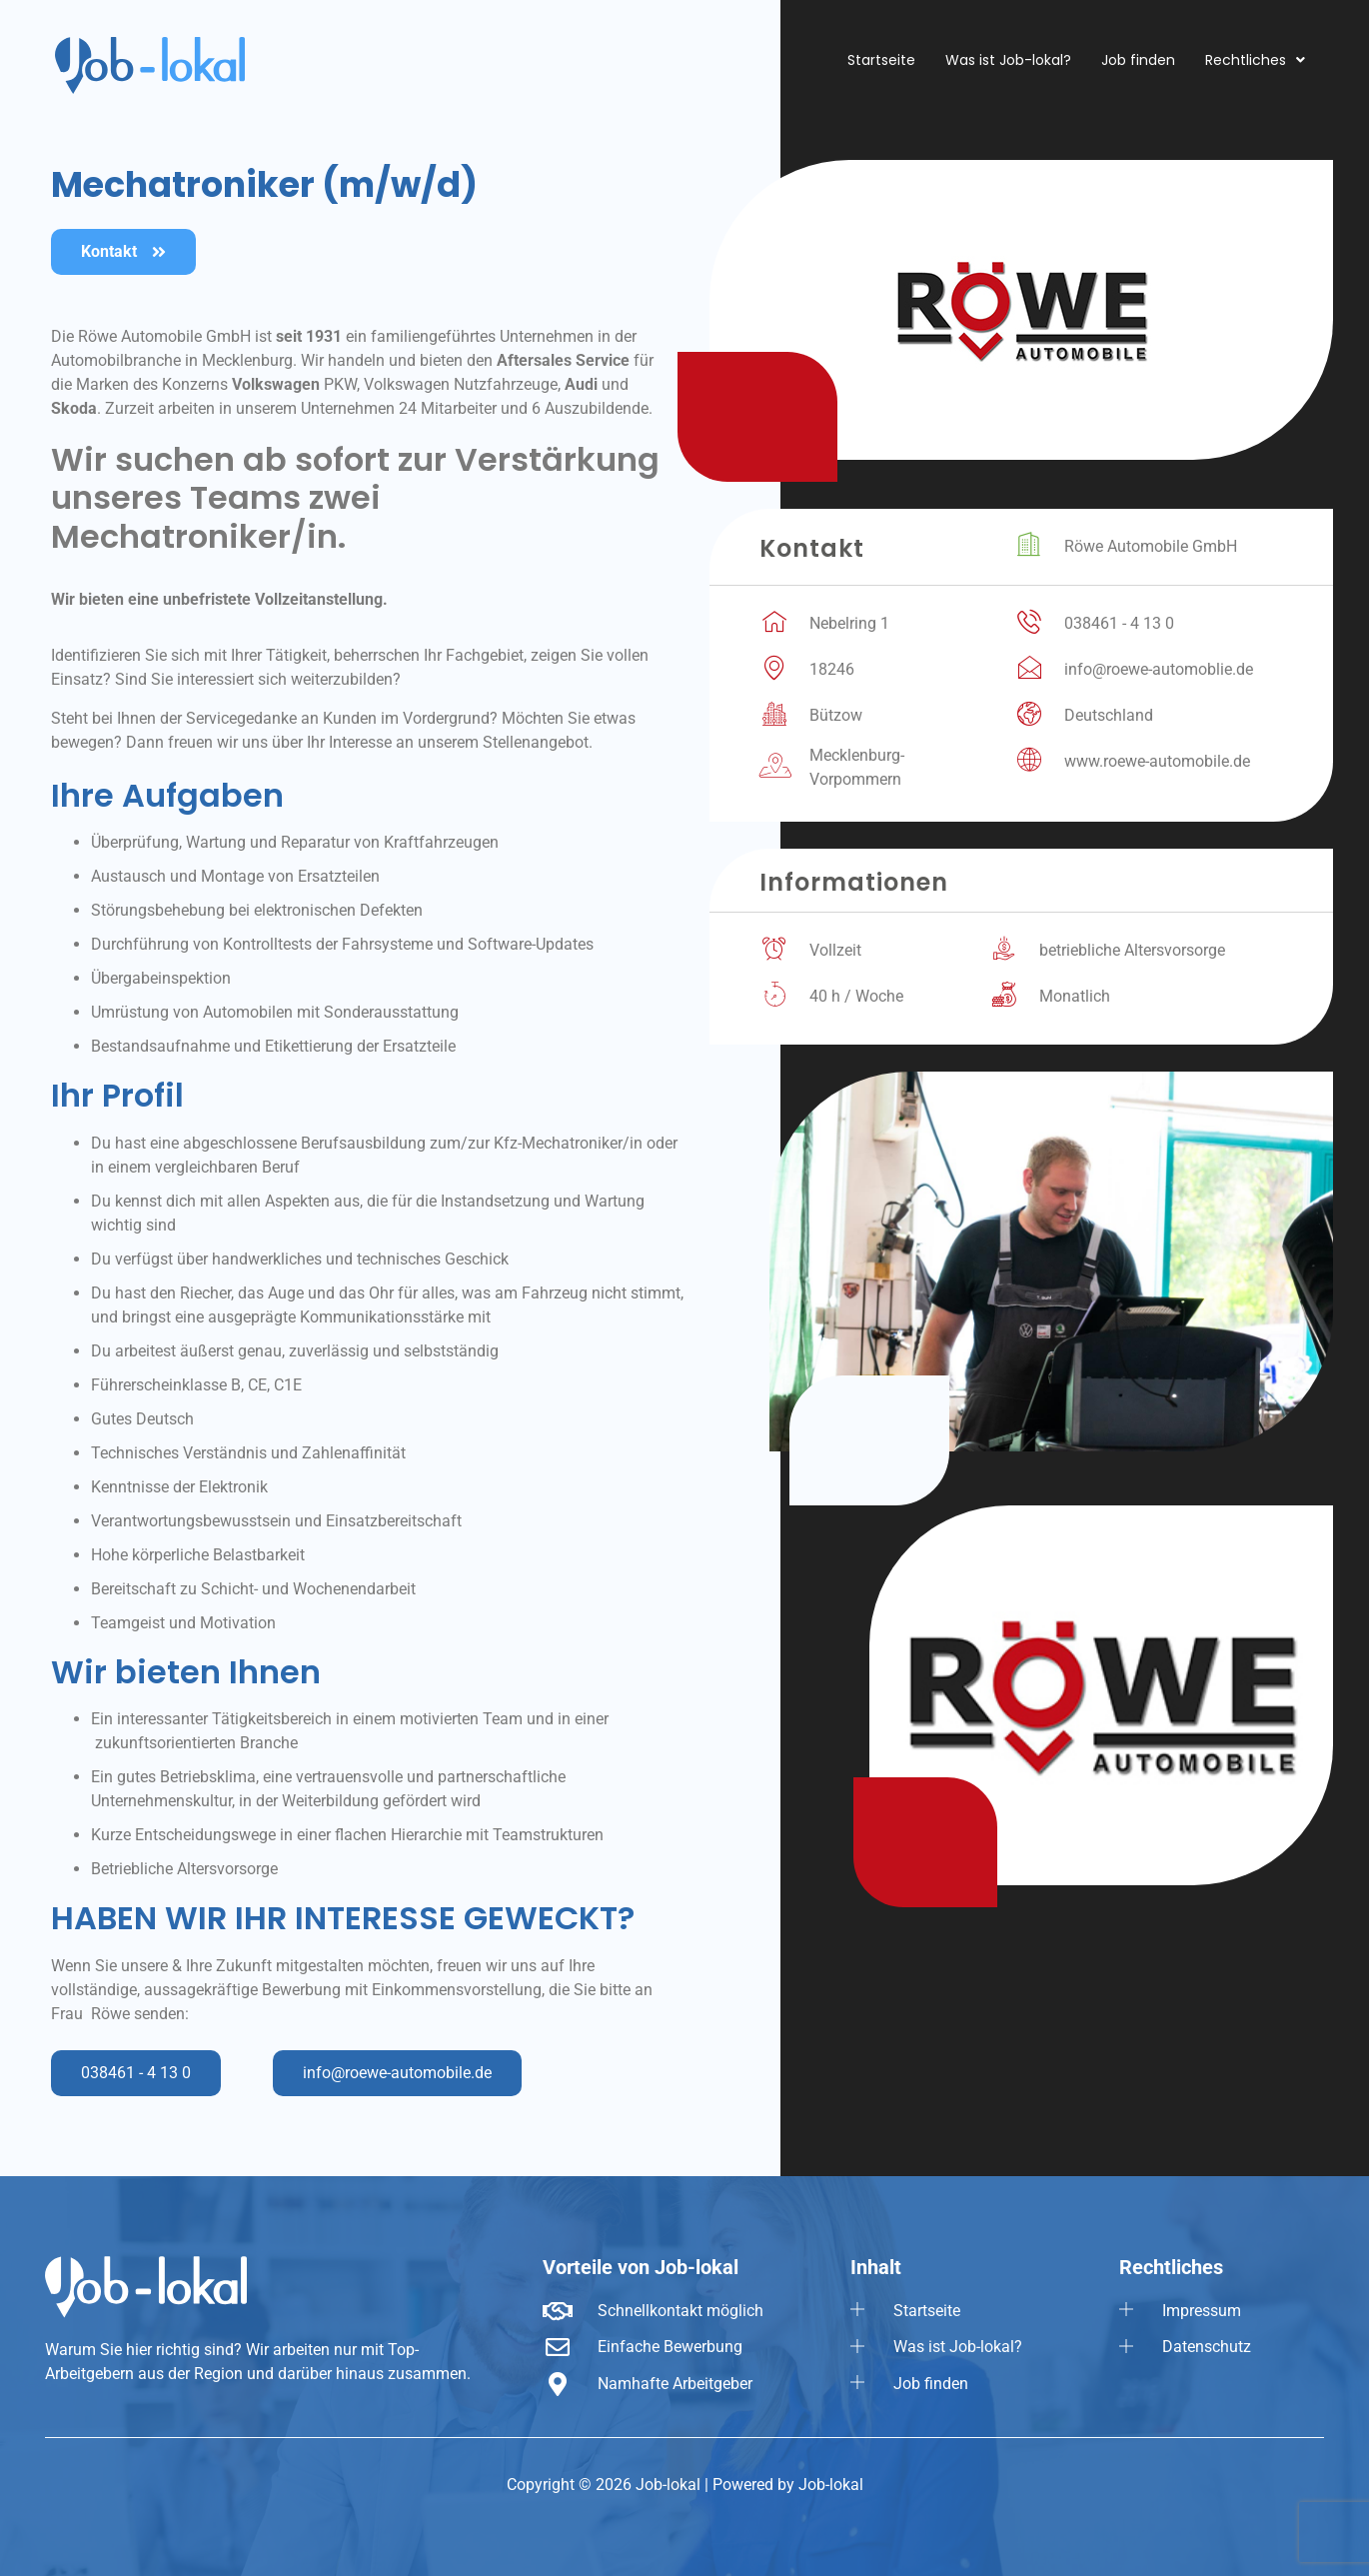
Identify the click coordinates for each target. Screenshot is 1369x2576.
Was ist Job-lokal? (1008, 60)
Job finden (1138, 60)
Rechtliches (1255, 60)
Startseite (881, 60)
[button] (1255, 60)
